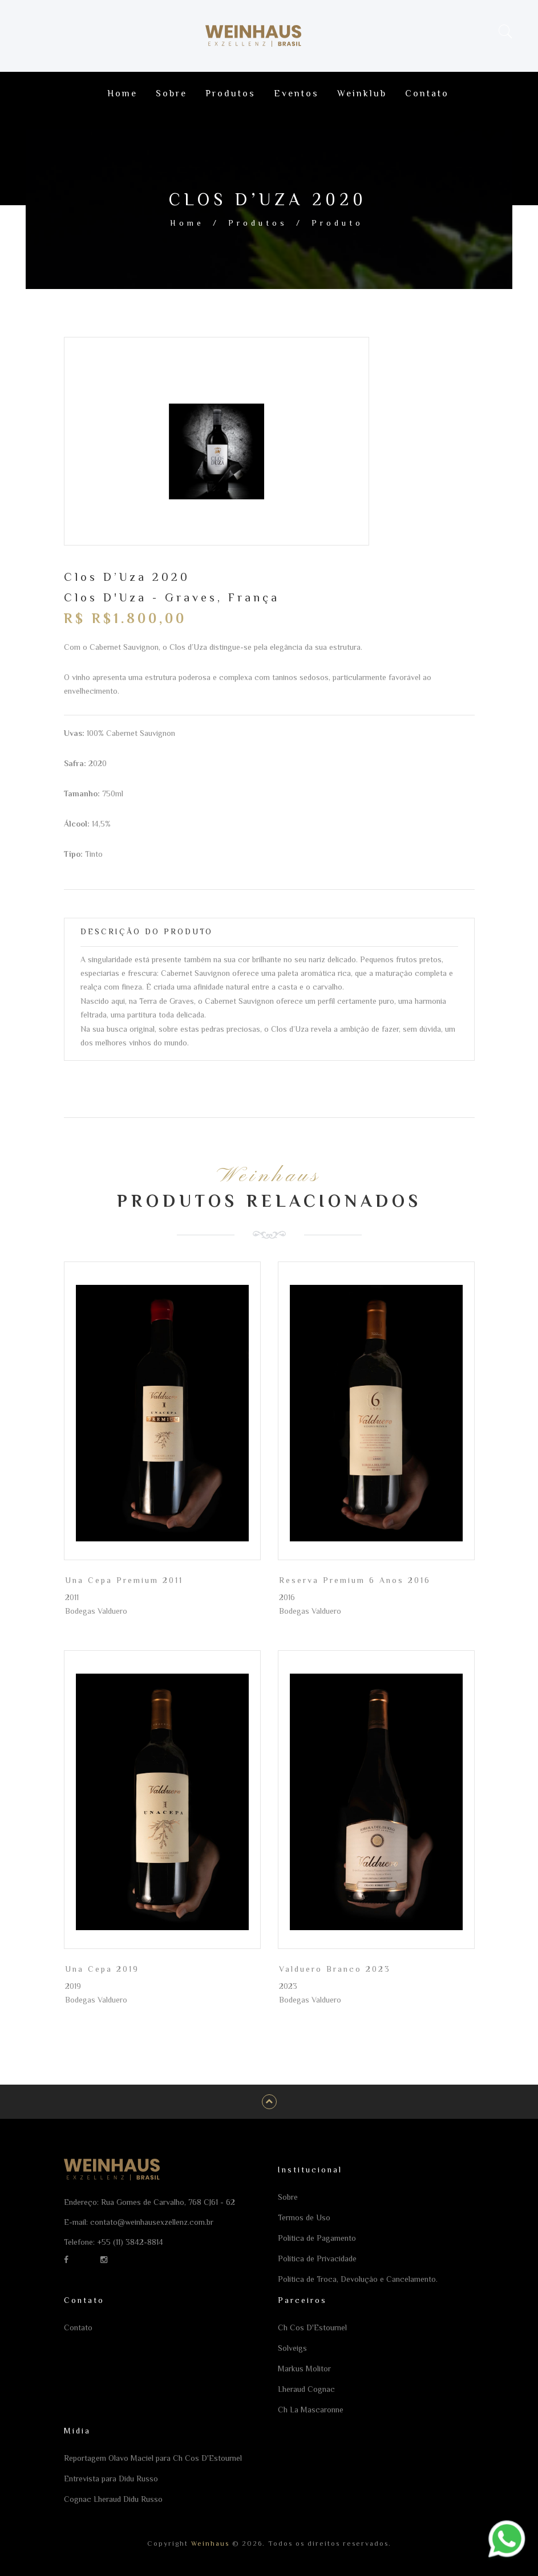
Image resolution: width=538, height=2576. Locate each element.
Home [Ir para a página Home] (122, 93)
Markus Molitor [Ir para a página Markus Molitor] (304, 2368)
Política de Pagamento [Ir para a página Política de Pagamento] (317, 2238)
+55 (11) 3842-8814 (130, 2242)
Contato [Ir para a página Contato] (427, 93)
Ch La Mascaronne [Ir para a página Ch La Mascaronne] (310, 2409)
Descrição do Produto (146, 931)
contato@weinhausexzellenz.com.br (151, 2222)
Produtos (258, 222)
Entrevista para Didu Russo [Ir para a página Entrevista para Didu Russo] (111, 2478)
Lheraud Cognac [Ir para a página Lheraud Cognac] (306, 2389)
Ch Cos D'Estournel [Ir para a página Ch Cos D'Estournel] (312, 2327)
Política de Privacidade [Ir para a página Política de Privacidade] (317, 2258)
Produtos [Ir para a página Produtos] (230, 93)
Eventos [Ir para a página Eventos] (296, 93)
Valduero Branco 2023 (335, 1968)
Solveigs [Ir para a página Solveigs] (292, 2348)
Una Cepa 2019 (102, 1968)
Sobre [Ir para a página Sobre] (171, 93)
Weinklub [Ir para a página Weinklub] (362, 93)
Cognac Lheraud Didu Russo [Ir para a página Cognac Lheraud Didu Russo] (113, 2499)
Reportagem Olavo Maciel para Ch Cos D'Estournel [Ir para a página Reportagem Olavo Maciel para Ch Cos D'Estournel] (153, 2458)
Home (187, 222)
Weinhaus (208, 2543)
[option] (217, 451)
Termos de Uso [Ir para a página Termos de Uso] (304, 2217)
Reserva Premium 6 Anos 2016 (355, 1580)
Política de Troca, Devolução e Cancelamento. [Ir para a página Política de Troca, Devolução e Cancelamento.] (358, 2279)
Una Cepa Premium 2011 (124, 1580)
